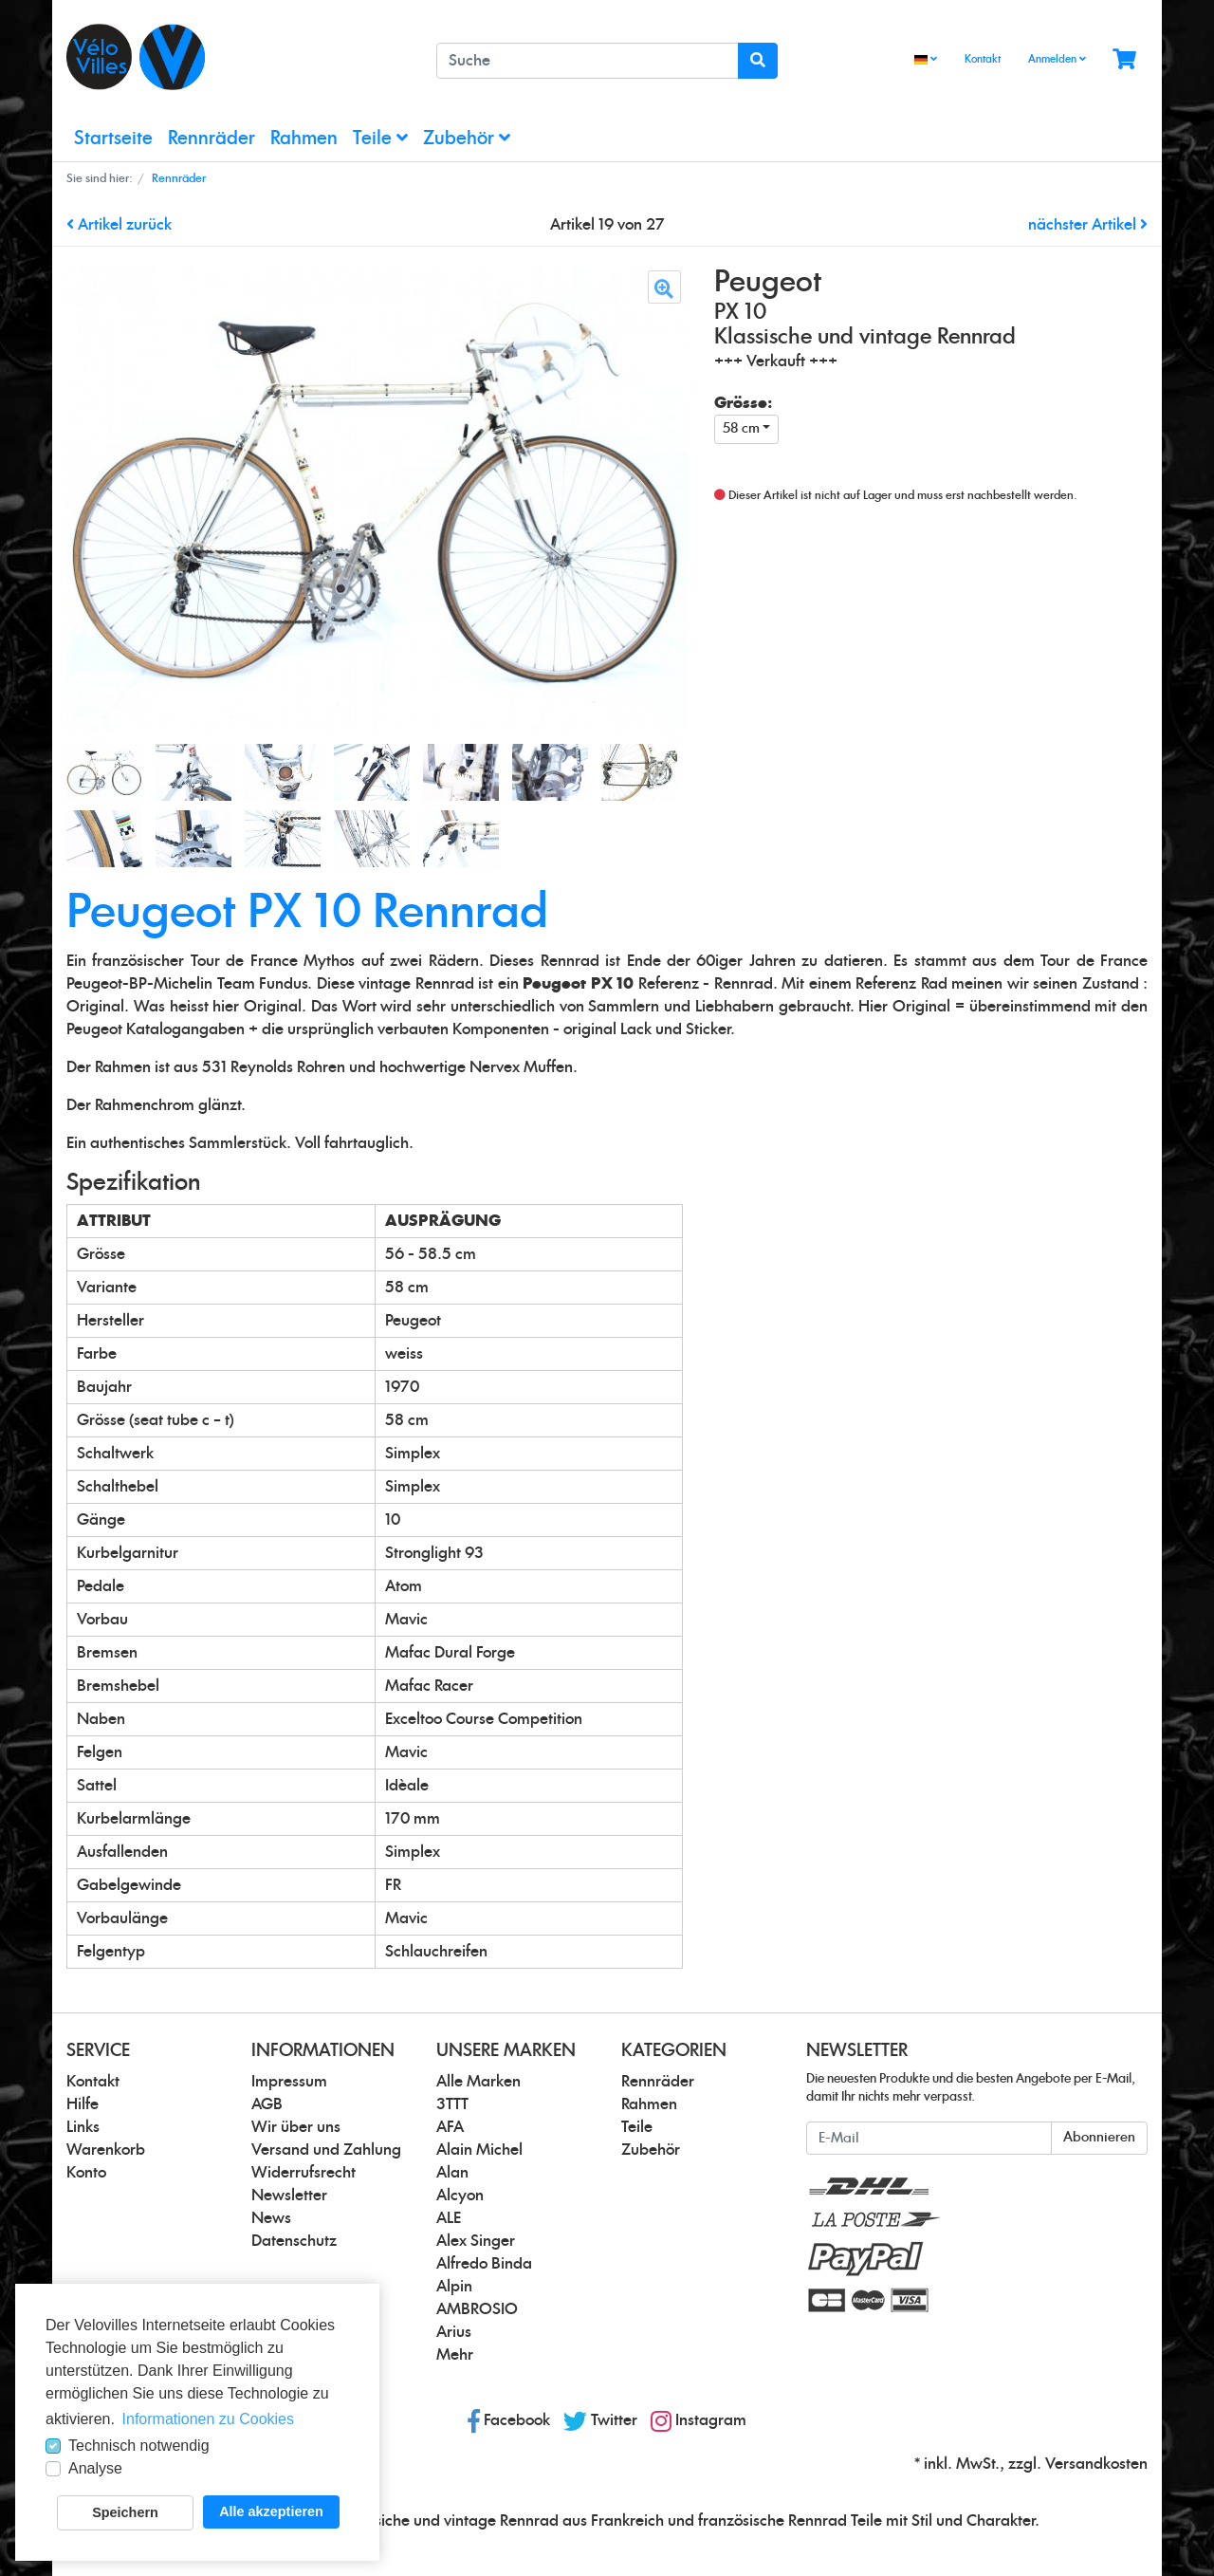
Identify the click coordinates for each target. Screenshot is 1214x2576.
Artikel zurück (119, 224)
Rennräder (211, 139)
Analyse (95, 2468)
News (271, 2218)
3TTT (452, 2104)
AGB (267, 2104)
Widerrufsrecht (303, 2172)
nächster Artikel (1088, 224)
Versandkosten (1096, 2464)
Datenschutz (294, 2241)
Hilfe (82, 2104)
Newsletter (289, 2195)
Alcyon (460, 2195)
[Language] (925, 60)
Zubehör (466, 138)
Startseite (113, 139)
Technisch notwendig (139, 2445)
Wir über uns (295, 2127)
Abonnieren (1099, 2137)
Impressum (289, 2081)
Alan (452, 2172)
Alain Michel (479, 2150)
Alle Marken (478, 2081)
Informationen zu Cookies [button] (208, 2419)
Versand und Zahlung (326, 2150)
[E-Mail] (929, 2138)
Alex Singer (475, 2241)
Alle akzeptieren (271, 2511)
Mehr (454, 2355)
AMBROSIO (477, 2309)
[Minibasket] (1124, 60)
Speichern (125, 2512)
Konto (86, 2172)
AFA (450, 2127)
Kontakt (983, 59)
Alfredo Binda (484, 2263)
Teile (380, 138)
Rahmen (304, 139)
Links (83, 2127)
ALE (448, 2218)
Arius (453, 2332)
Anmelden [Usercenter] (1057, 59)
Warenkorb (105, 2150)
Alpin (454, 2286)
